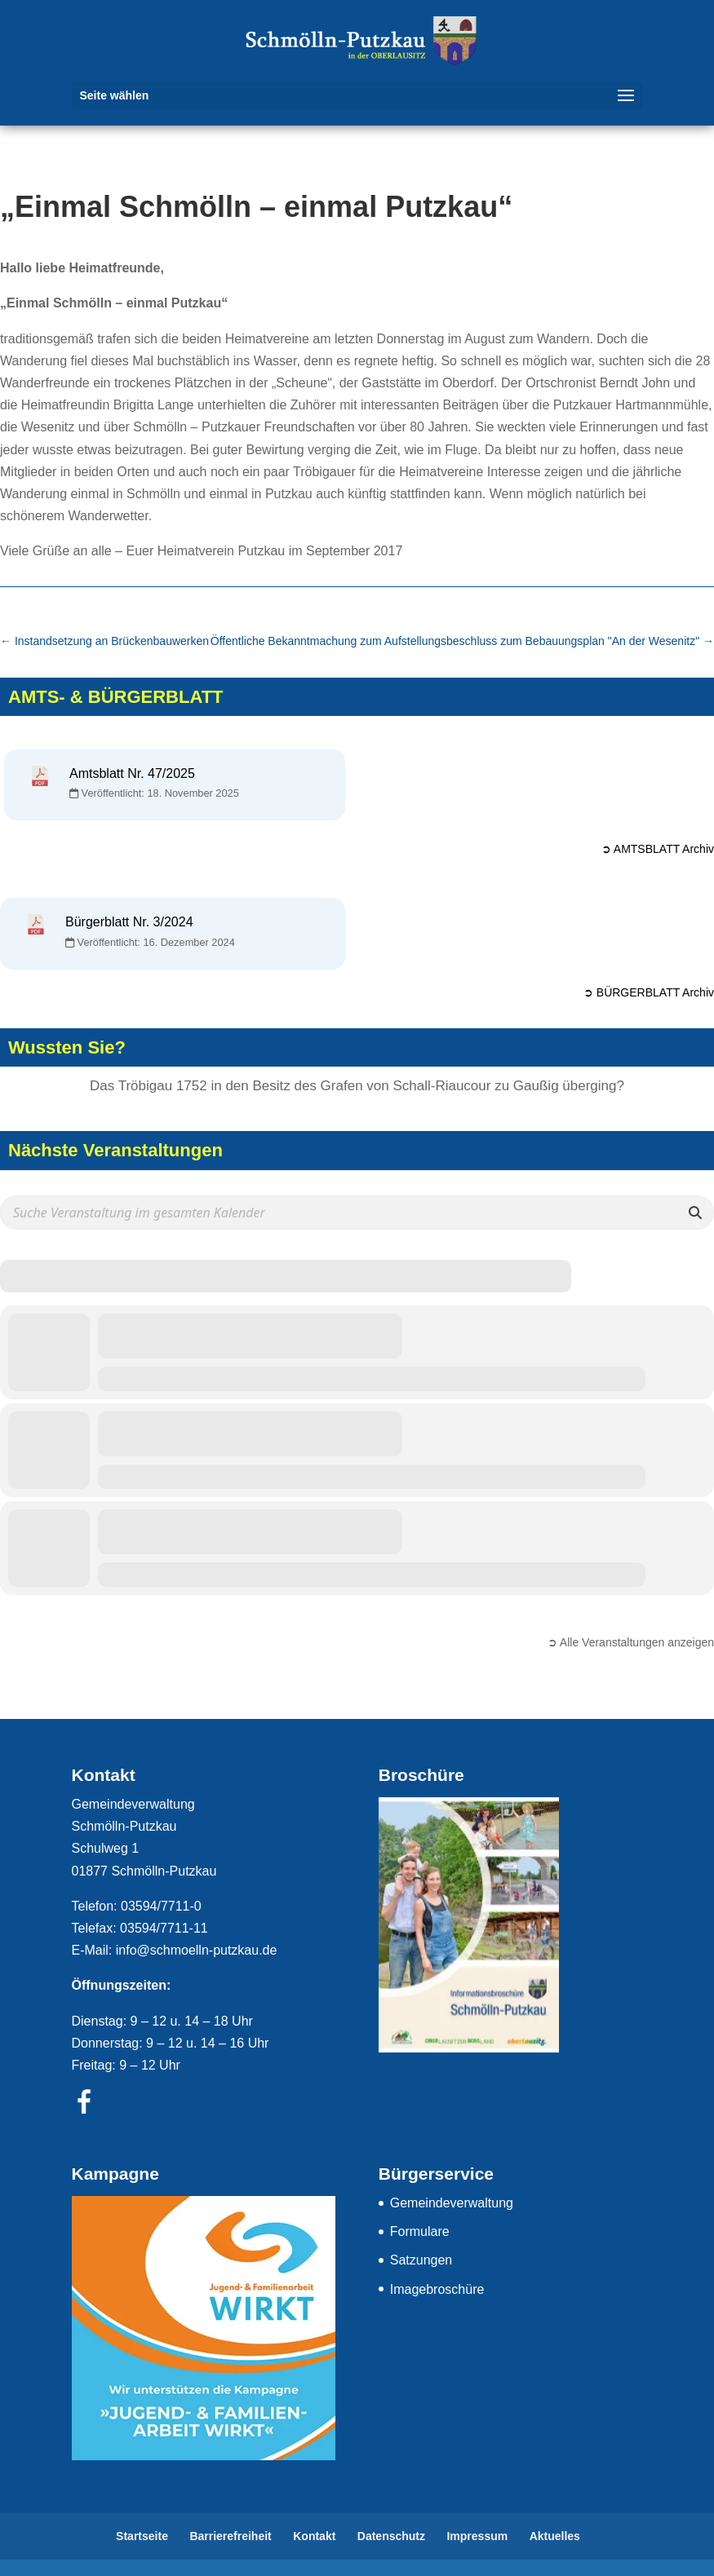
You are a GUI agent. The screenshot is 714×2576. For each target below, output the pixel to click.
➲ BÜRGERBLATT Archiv (648, 992)
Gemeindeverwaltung (451, 2203)
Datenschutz (391, 2536)
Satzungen (421, 2260)
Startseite (142, 2536)
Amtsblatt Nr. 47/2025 (132, 773)
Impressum (477, 2536)
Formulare (420, 2231)
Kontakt (314, 2536)
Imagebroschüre (437, 2289)
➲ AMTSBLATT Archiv (657, 848)
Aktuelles (555, 2536)
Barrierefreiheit (230, 2536)
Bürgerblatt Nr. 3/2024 (129, 922)
